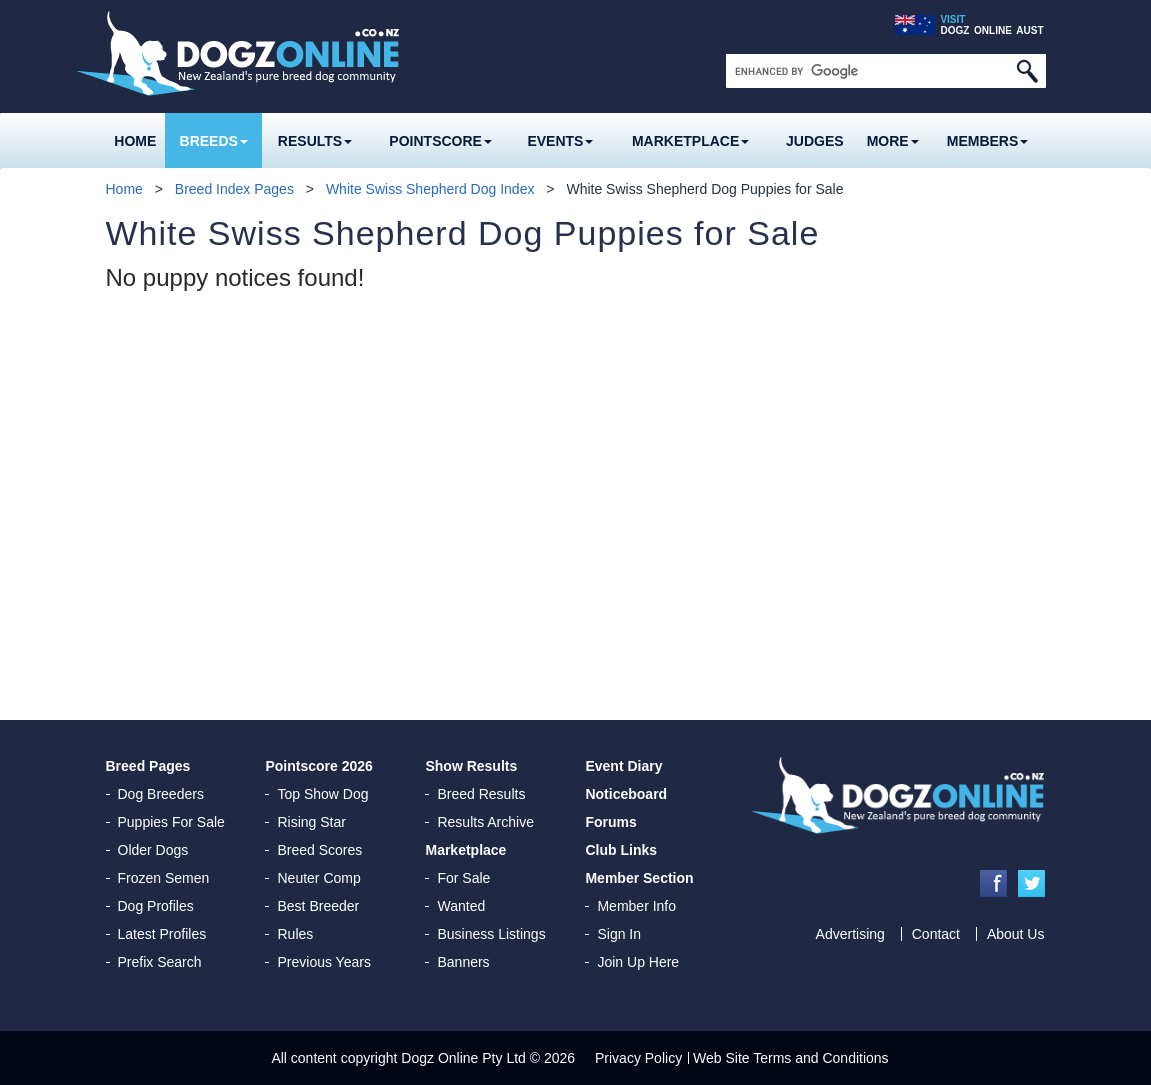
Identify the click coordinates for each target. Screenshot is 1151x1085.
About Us (1016, 934)
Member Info (636, 906)
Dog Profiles (156, 906)
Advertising (850, 934)
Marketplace (690, 141)
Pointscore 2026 (318, 766)
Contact (936, 934)
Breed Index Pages (234, 189)
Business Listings (491, 934)
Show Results (471, 766)
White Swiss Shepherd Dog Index (430, 189)
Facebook (993, 883)
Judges (815, 141)
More (893, 141)
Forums (610, 822)
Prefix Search (160, 962)
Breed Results (481, 794)
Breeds (214, 141)
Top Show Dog (322, 794)
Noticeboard (626, 794)
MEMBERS (988, 141)
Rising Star (311, 822)
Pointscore (440, 141)
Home (135, 141)
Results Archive (485, 822)
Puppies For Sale (171, 822)
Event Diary (623, 766)
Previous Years (323, 962)
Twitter (1031, 883)
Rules (295, 934)
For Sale (463, 878)
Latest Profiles (162, 934)
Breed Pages (148, 766)
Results (315, 141)
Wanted (461, 906)
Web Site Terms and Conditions (791, 1058)
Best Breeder (318, 906)
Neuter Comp (318, 878)
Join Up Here (638, 962)
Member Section (639, 878)
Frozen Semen (164, 878)
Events (560, 141)
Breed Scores (319, 850)
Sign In (619, 934)
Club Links (621, 850)
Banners (463, 962)
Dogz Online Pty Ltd (463, 1058)
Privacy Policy (638, 1058)
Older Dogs (153, 850)
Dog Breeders (161, 794)
